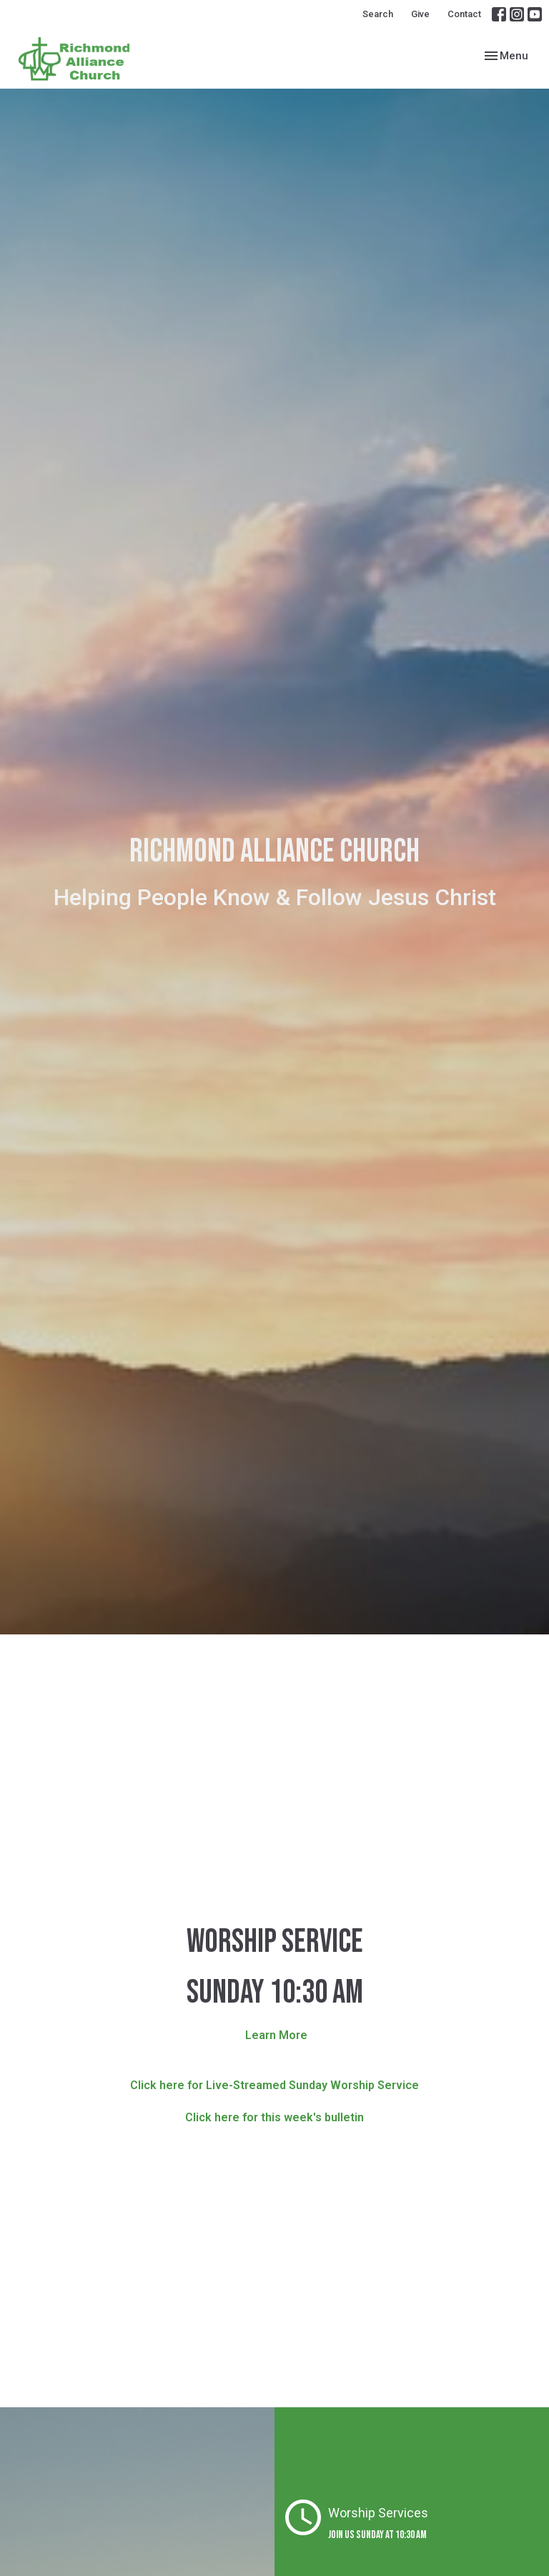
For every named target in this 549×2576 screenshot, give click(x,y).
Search (377, 14)
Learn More (276, 2035)
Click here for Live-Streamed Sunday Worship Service (274, 2085)
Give (420, 14)
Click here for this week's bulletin (274, 2117)
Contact (464, 14)
